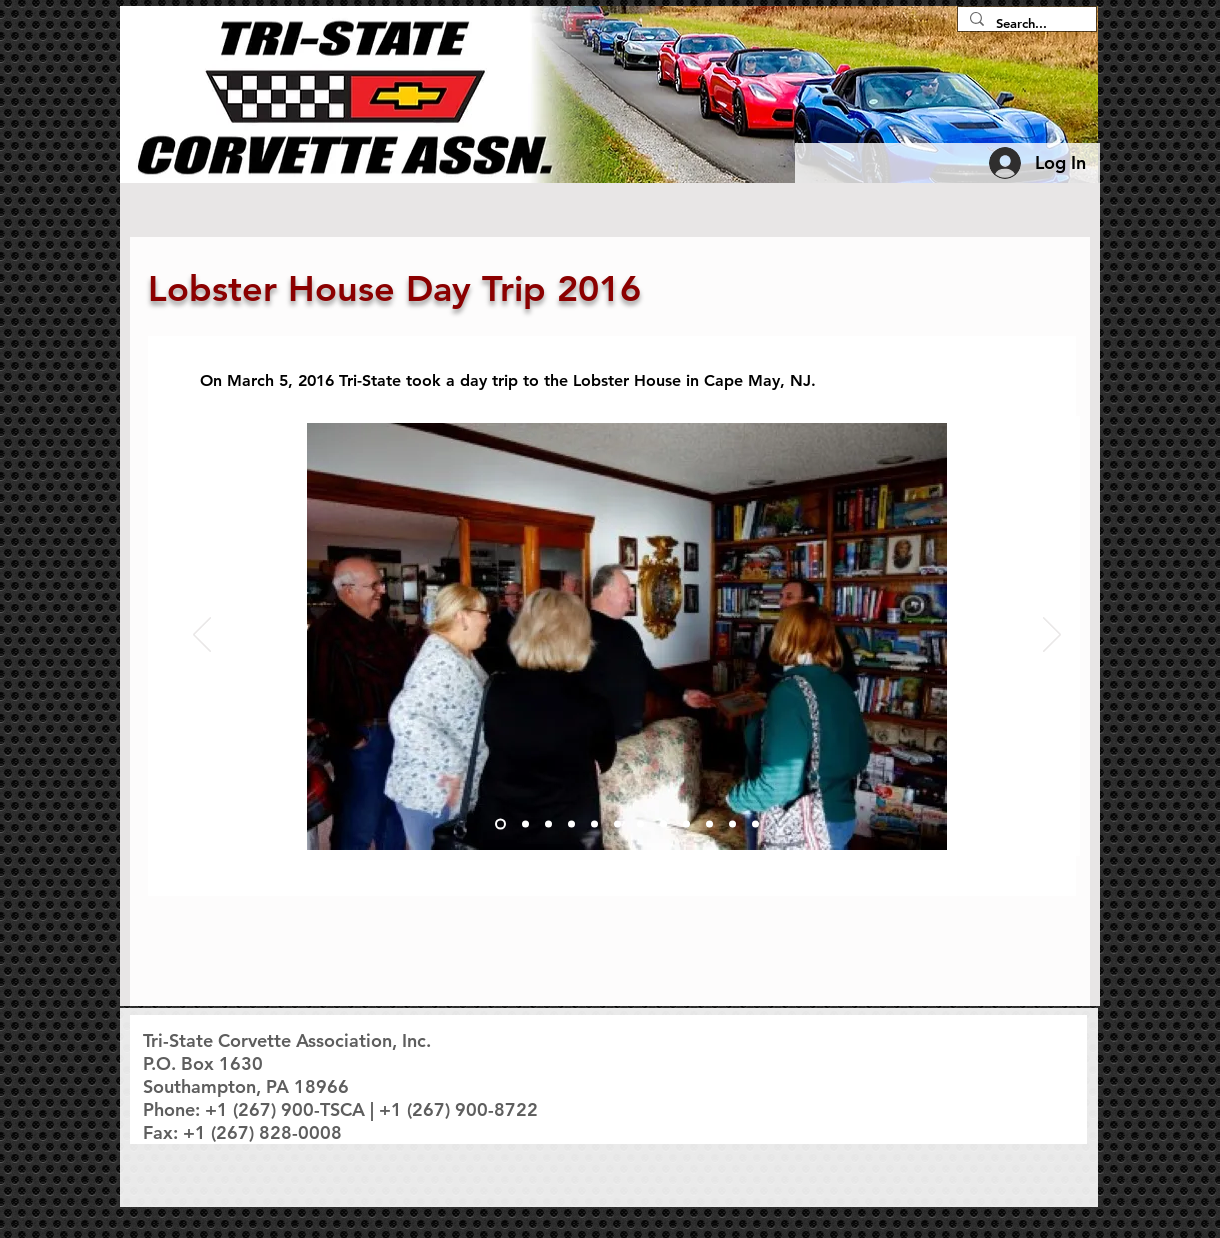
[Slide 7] (640, 824)
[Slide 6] (617, 824)
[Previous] (202, 636)
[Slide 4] (571, 824)
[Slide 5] (594, 824)
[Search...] (1025, 23)
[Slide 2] (525, 824)
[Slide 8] (663, 824)
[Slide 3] (548, 824)
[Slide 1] (500, 824)
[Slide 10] (709, 824)
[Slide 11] (732, 824)
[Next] (1052, 636)
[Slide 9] (686, 824)
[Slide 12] (755, 824)
